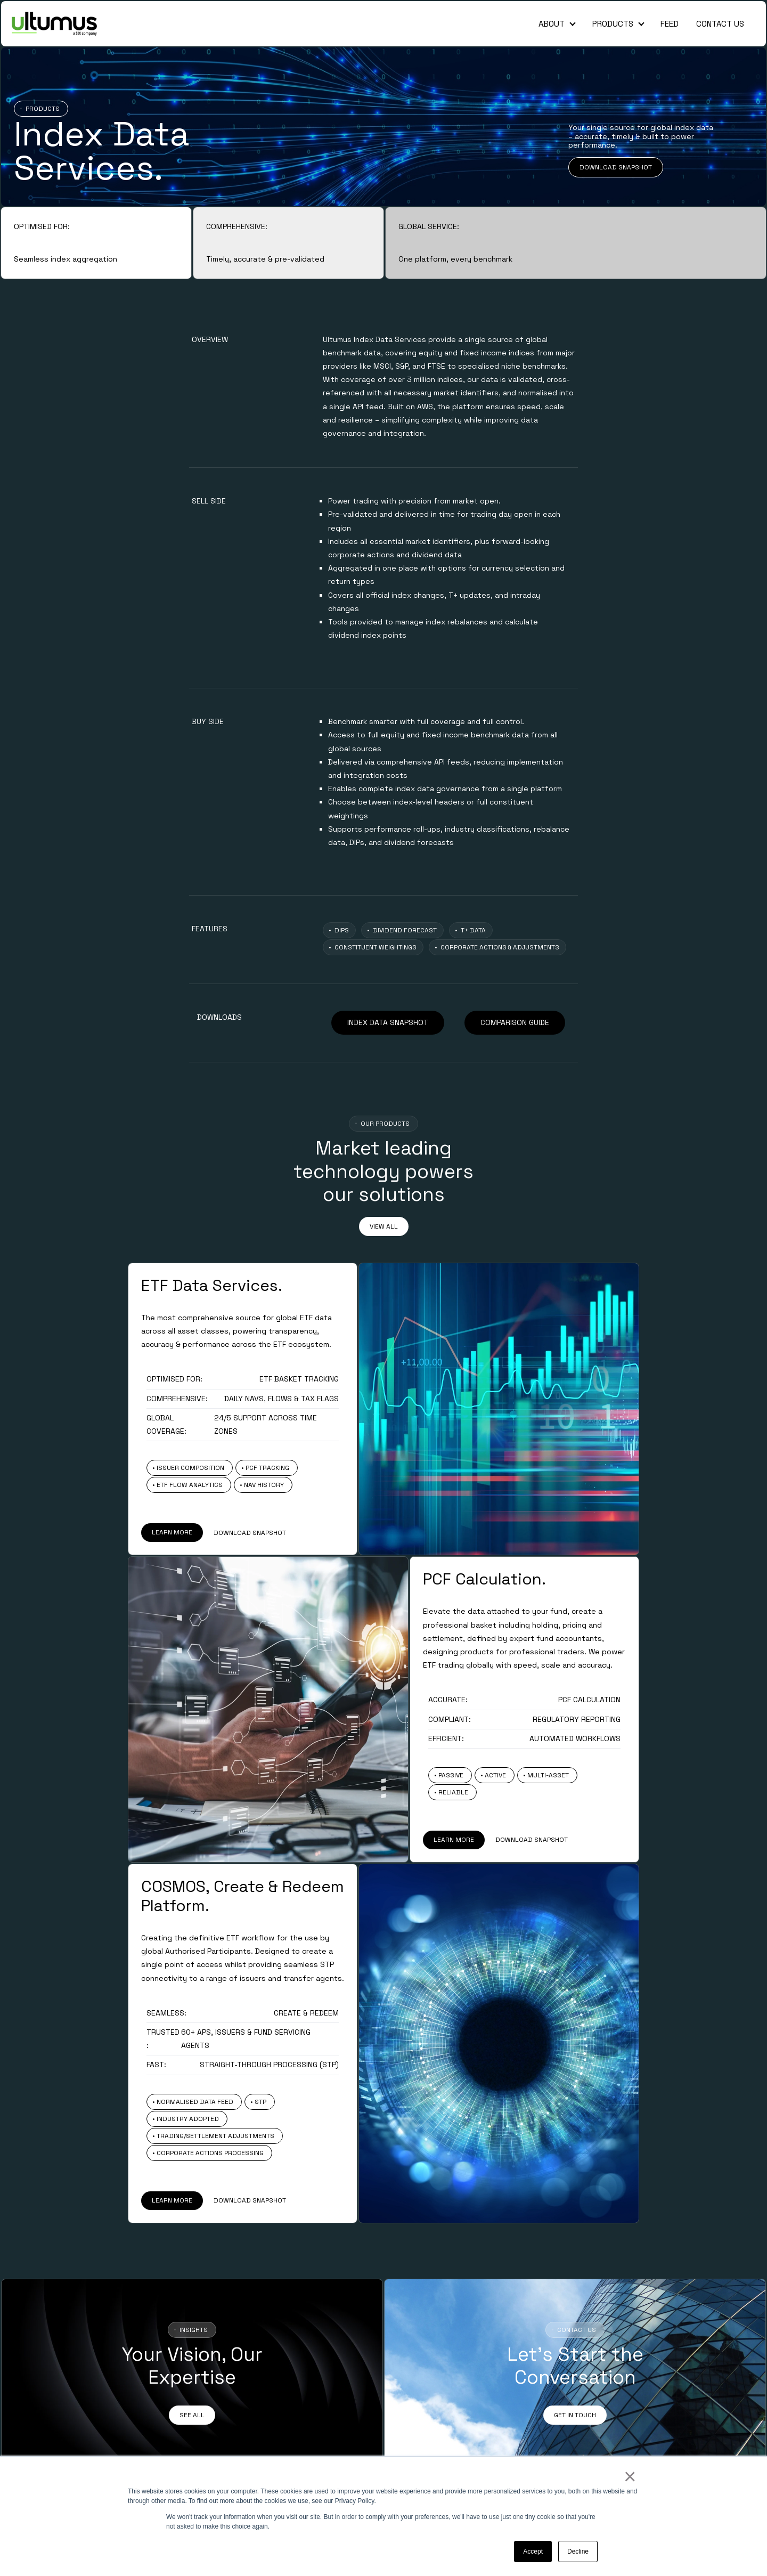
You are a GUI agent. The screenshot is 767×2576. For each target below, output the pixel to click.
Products (612, 24)
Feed (669, 24)
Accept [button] (533, 2551)
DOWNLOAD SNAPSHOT (616, 167)
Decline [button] (578, 2551)
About (551, 24)
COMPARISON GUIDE (514, 1022)
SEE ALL (192, 2415)
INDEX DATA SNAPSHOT (387, 1022)
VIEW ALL (384, 1226)
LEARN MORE (172, 1532)
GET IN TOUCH (575, 2415)
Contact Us (720, 24)
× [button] (629, 2476)
